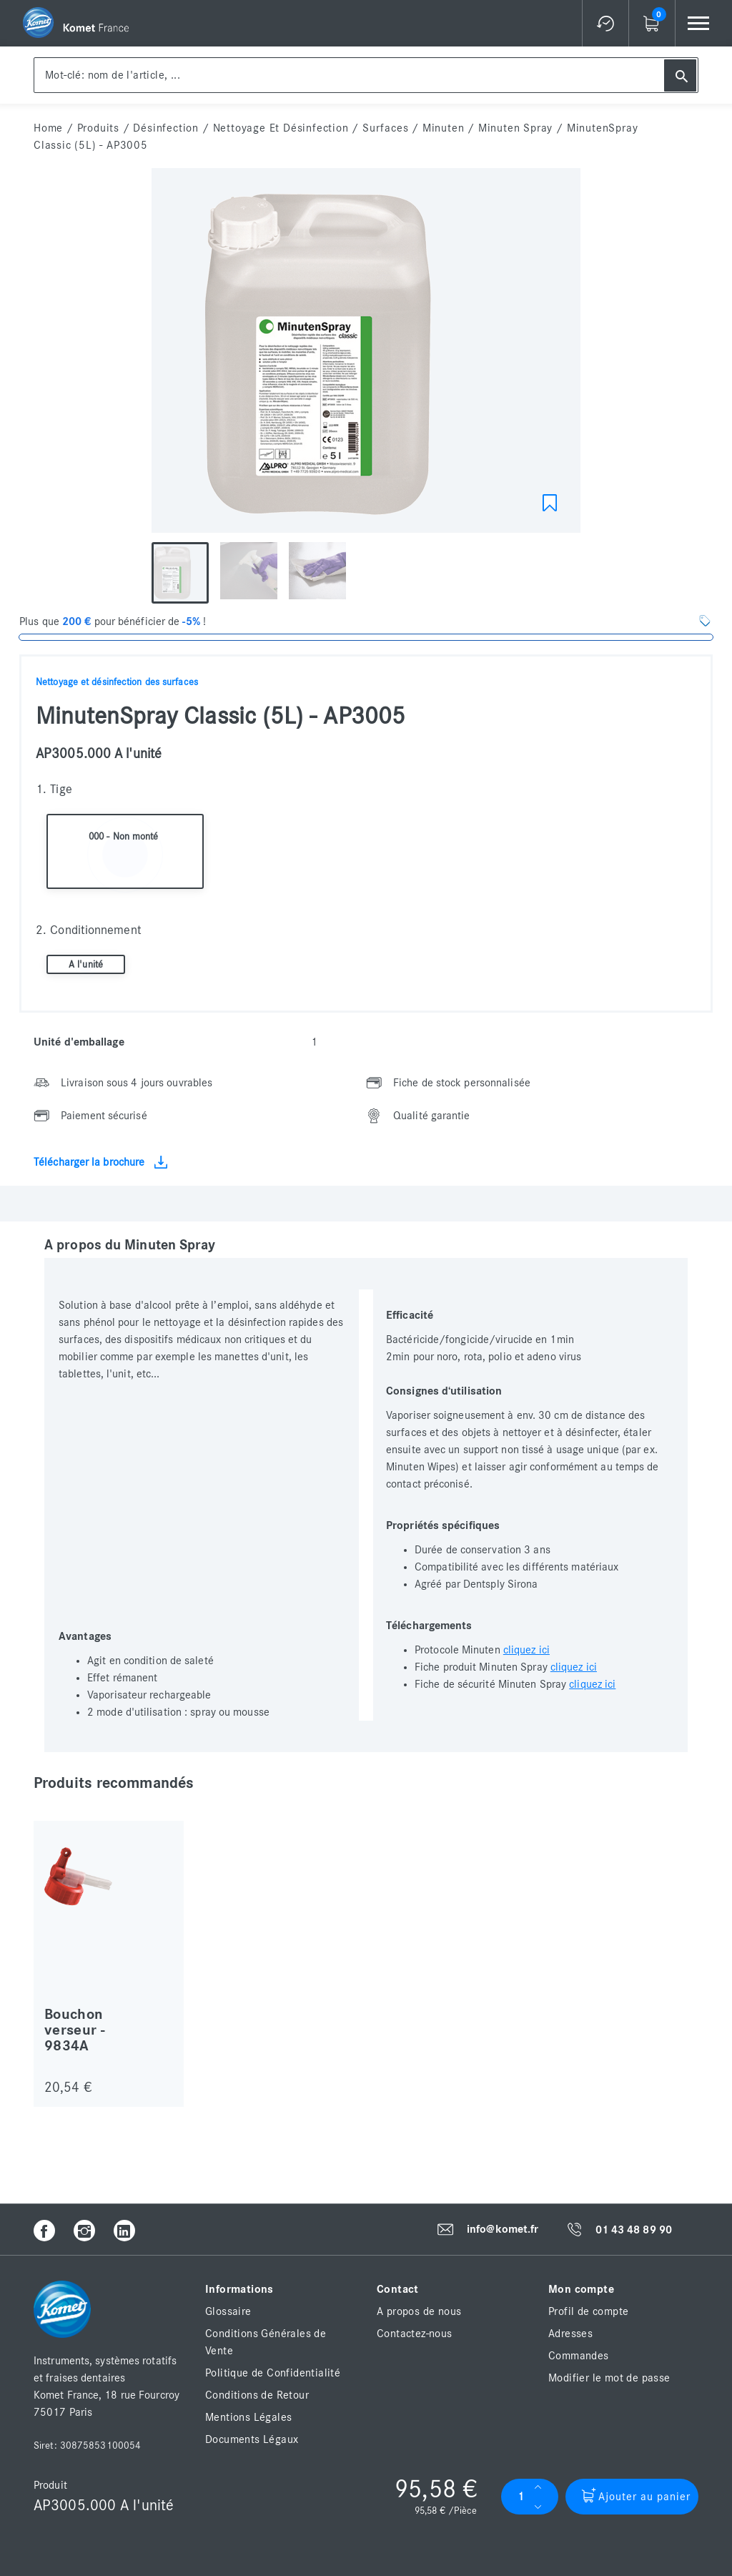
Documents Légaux (251, 2439)
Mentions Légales (248, 2417)
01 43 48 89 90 (633, 2230)
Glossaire (228, 2311)
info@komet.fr (502, 2229)
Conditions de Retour (257, 2395)
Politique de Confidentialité (272, 2373)
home (48, 128)
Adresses (570, 2333)
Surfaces (385, 128)
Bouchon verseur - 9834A (74, 2030)
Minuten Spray (515, 128)
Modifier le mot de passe (609, 2378)
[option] (366, 354)
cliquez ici (526, 1650)
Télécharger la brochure (100, 1162)
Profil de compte (588, 2311)
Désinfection (166, 128)
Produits (98, 128)
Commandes (578, 2355)
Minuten (443, 128)
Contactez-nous (414, 2333)
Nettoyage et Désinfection (281, 128)
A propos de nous (419, 2311)
